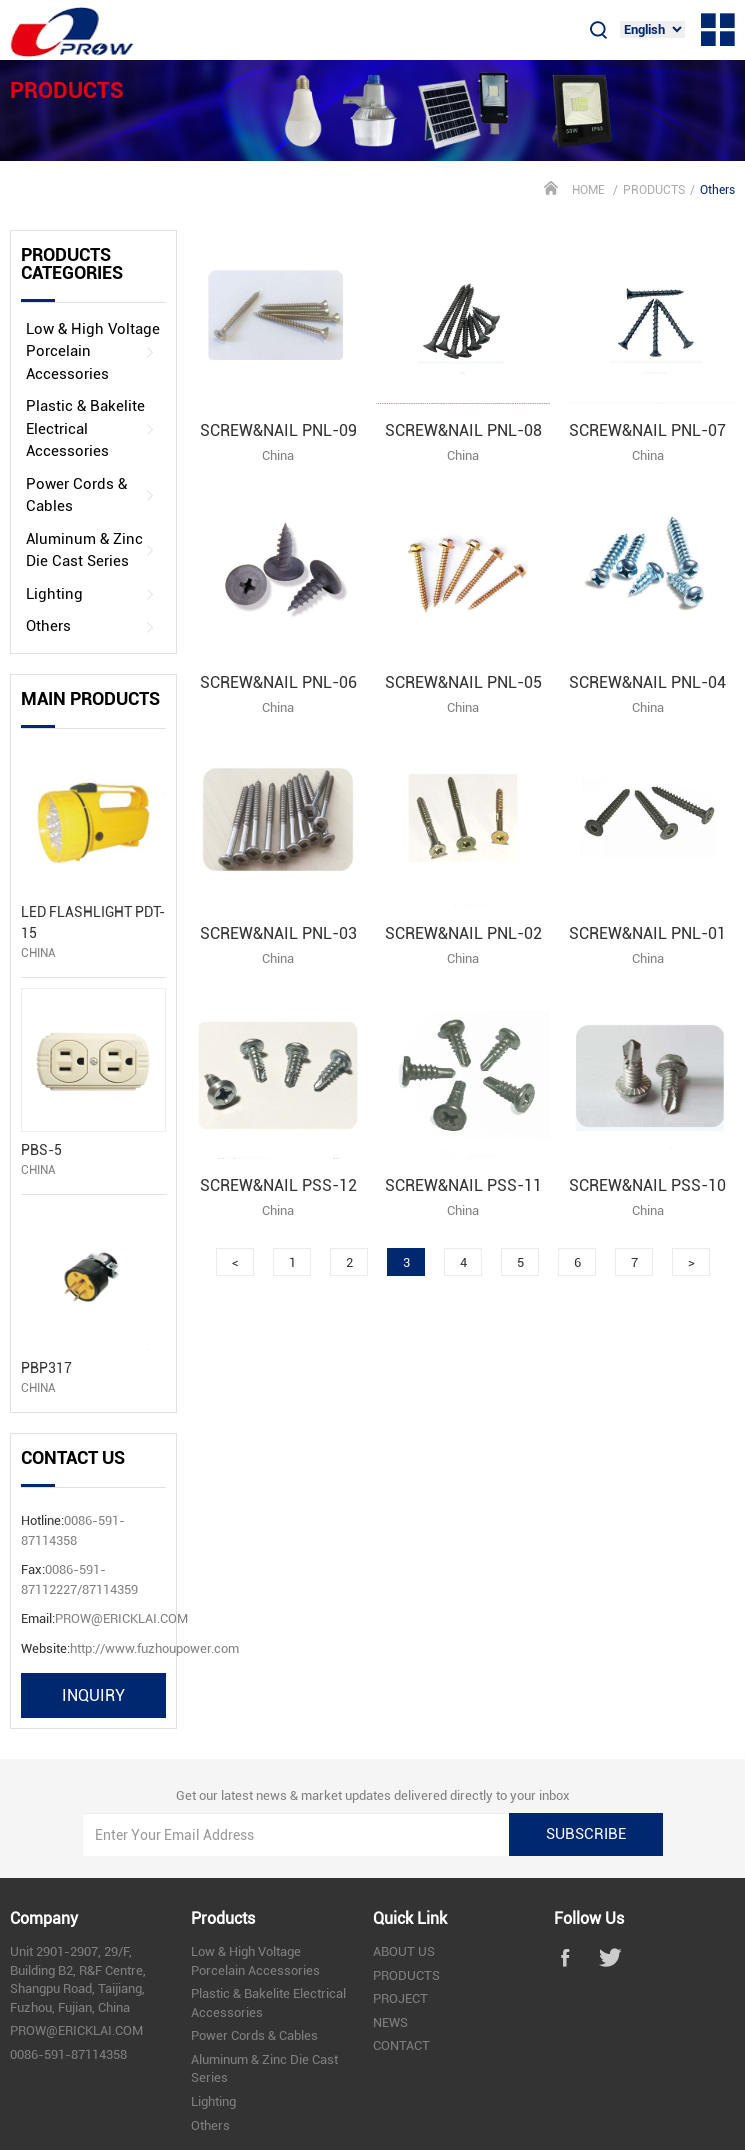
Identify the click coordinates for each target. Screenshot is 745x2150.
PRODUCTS (654, 190)
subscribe (586, 1834)
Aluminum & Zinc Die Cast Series (91, 550)
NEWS (390, 2022)
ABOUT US (404, 1951)
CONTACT (401, 2045)
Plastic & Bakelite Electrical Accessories (91, 428)
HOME (588, 190)
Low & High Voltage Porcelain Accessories (93, 351)
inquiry (93, 1695)
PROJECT (400, 1998)
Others (91, 626)
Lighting (91, 594)
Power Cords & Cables (91, 495)
